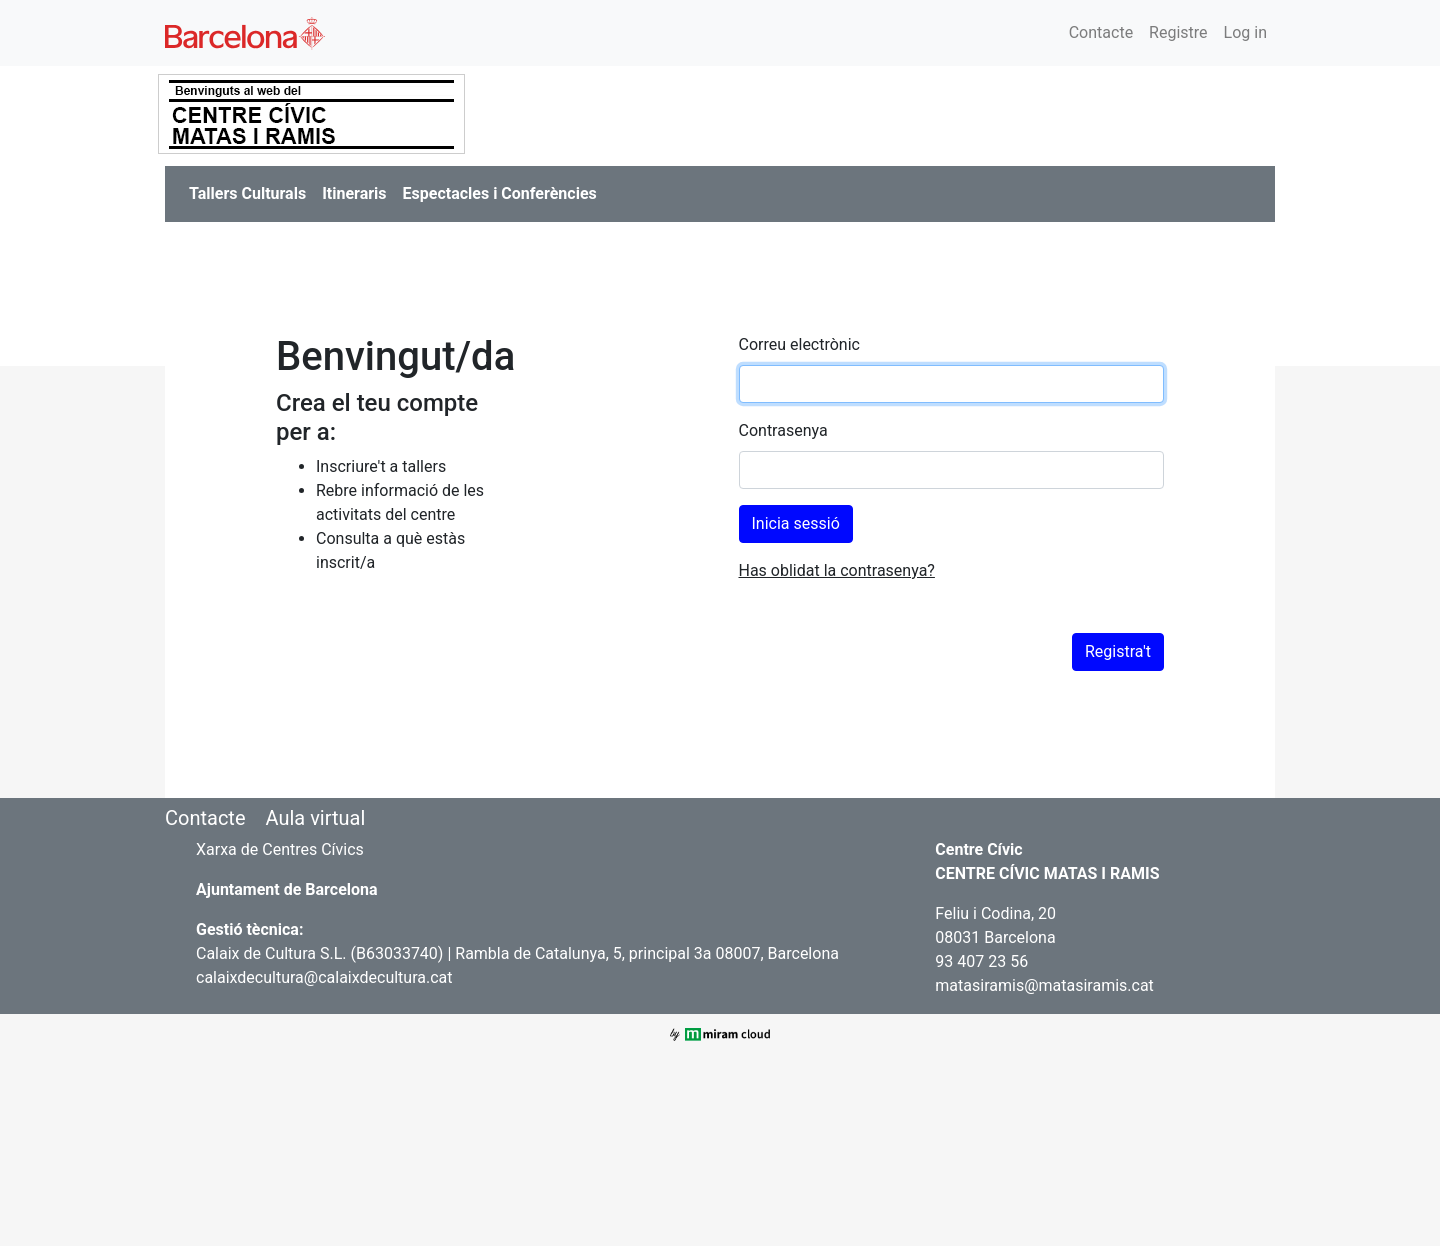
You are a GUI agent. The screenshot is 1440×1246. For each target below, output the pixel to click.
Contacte (1101, 32)
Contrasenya (783, 430)
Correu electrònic (799, 344)
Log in (1245, 32)
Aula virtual (315, 818)
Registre (1178, 32)
